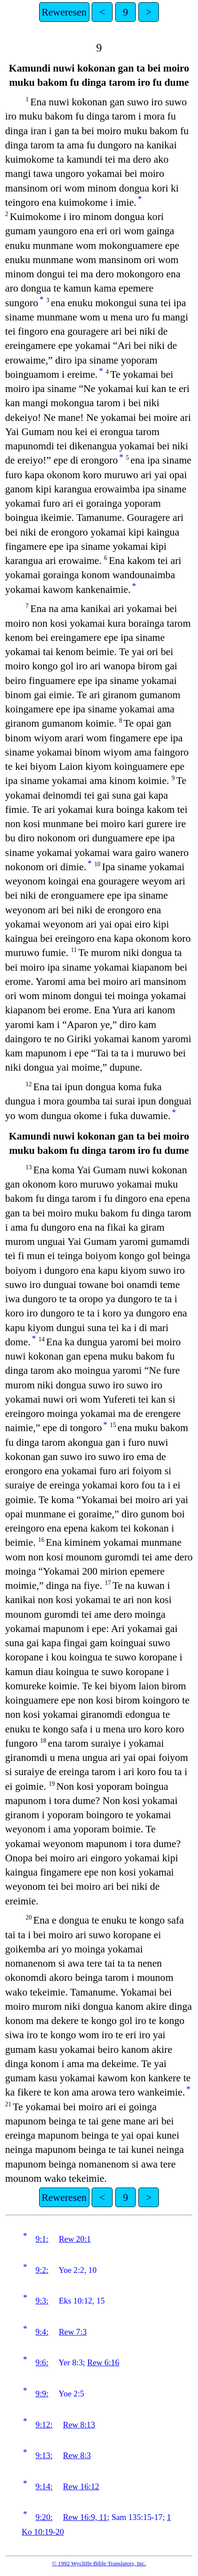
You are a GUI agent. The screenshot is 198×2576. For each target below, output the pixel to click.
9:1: (42, 2239)
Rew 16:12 (81, 2486)
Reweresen (64, 12)
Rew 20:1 (75, 2239)
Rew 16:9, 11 (85, 2517)
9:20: (44, 2517)
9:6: (42, 2362)
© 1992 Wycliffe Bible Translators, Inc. (99, 2563)
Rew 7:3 (73, 2331)
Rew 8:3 (77, 2455)
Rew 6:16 (103, 2362)
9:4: (42, 2331)
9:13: (44, 2455)
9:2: (42, 2270)
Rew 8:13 (79, 2424)
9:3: (42, 2300)
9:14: (44, 2486)
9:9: (42, 2393)
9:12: (44, 2424)
